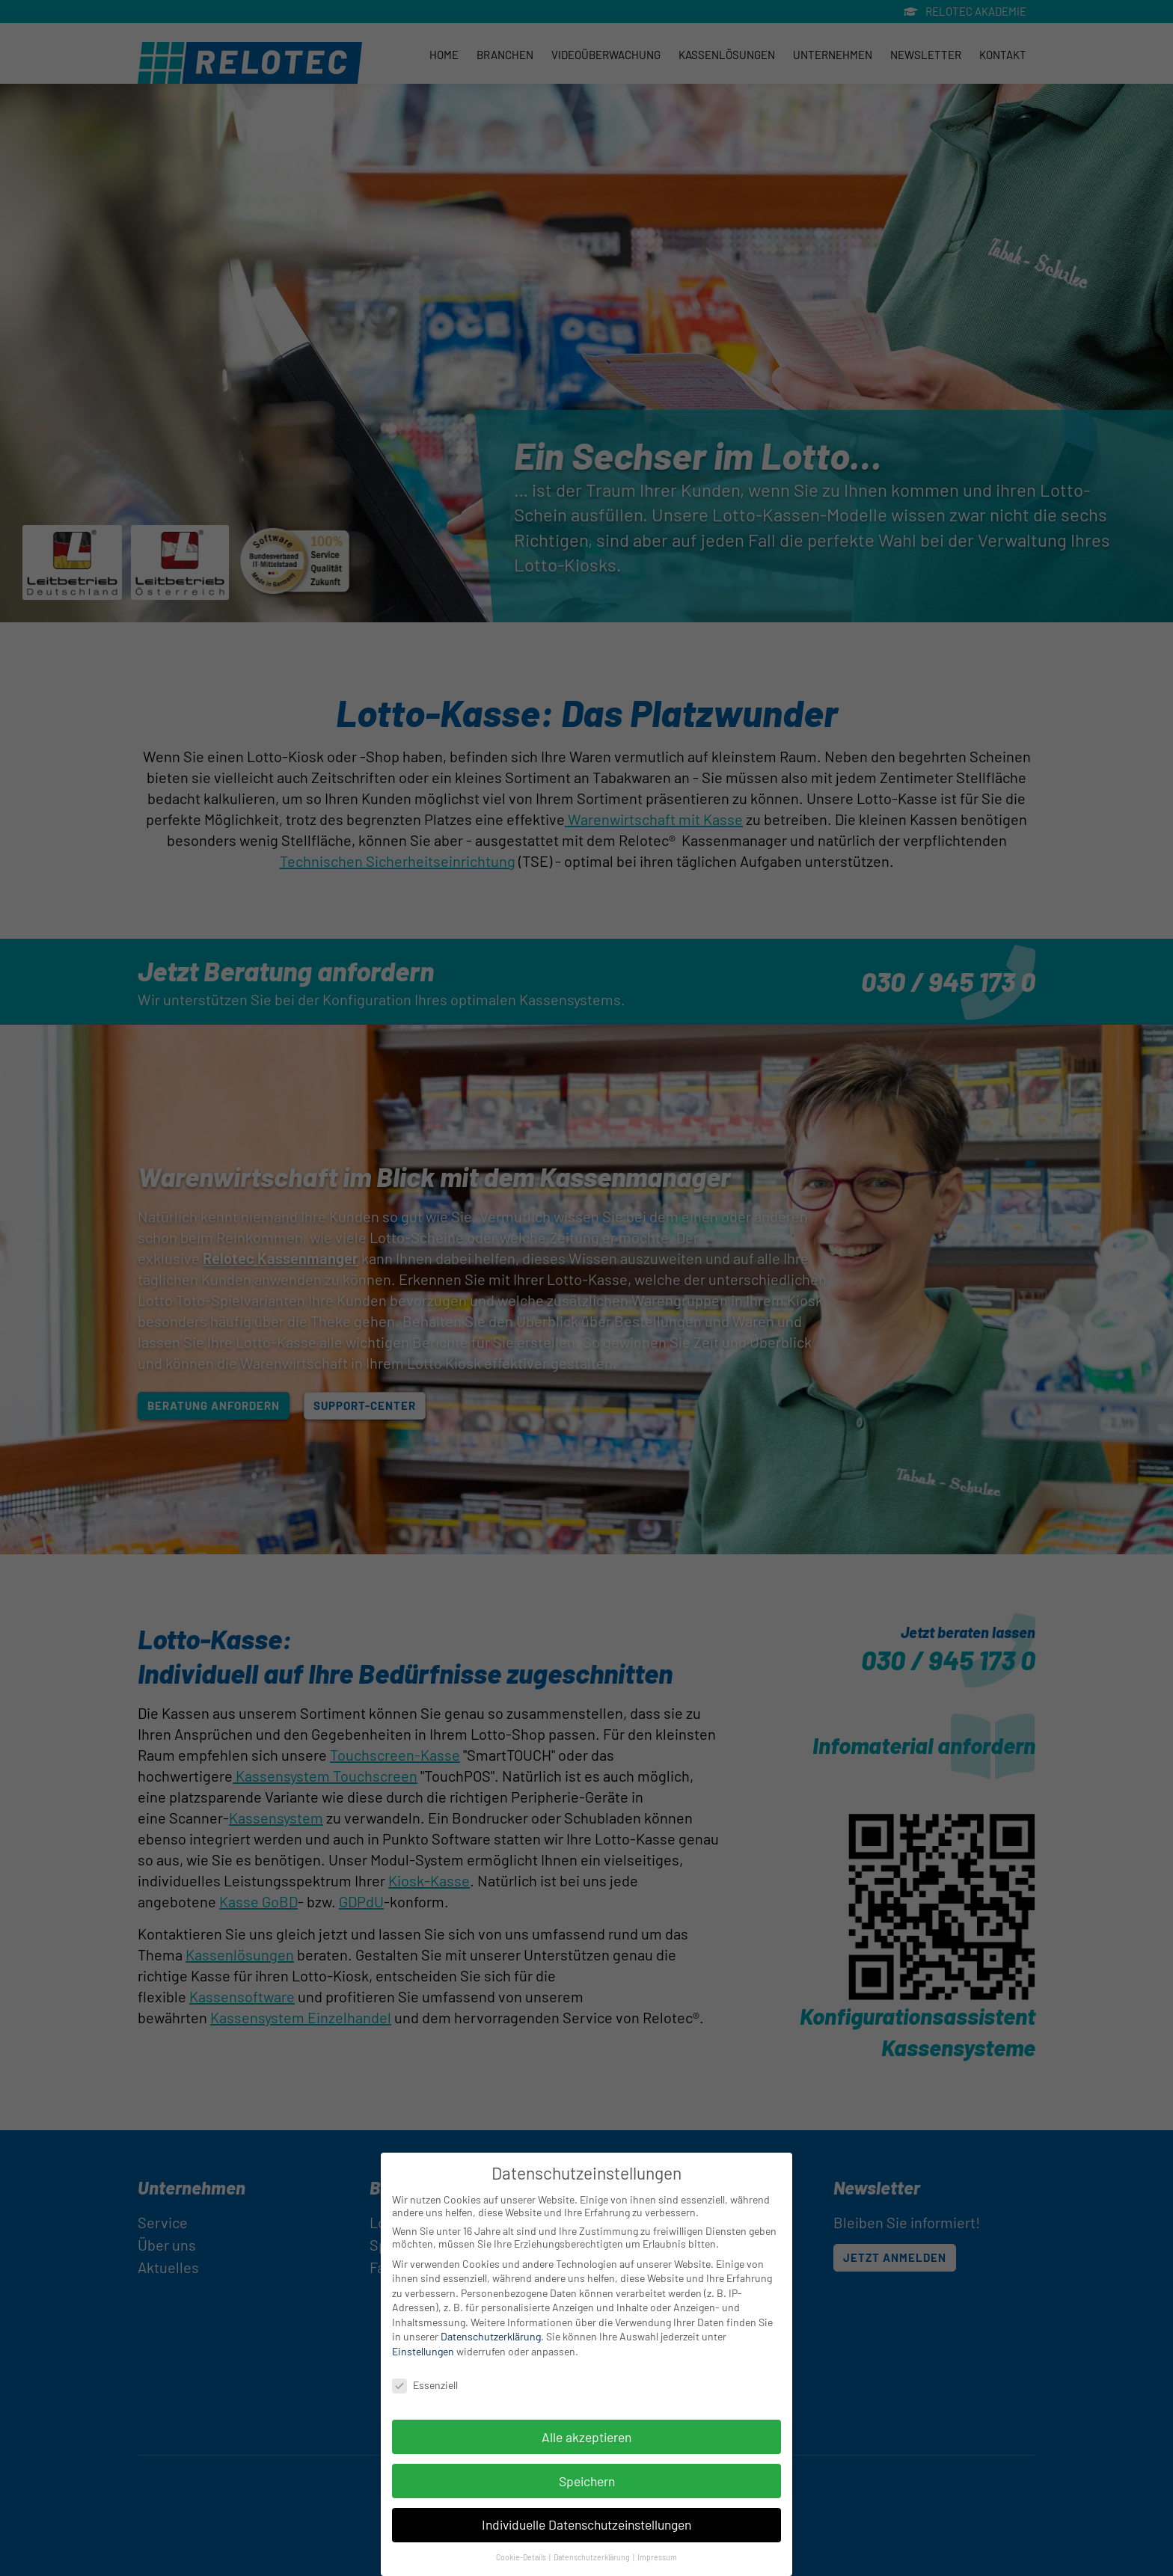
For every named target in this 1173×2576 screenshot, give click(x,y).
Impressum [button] (657, 2560)
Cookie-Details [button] (522, 2560)
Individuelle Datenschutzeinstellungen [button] (586, 2527)
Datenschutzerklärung (491, 2339)
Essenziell (425, 2387)
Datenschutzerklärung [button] (592, 2560)
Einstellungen (423, 2353)
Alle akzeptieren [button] (586, 2439)
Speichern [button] (587, 2483)
